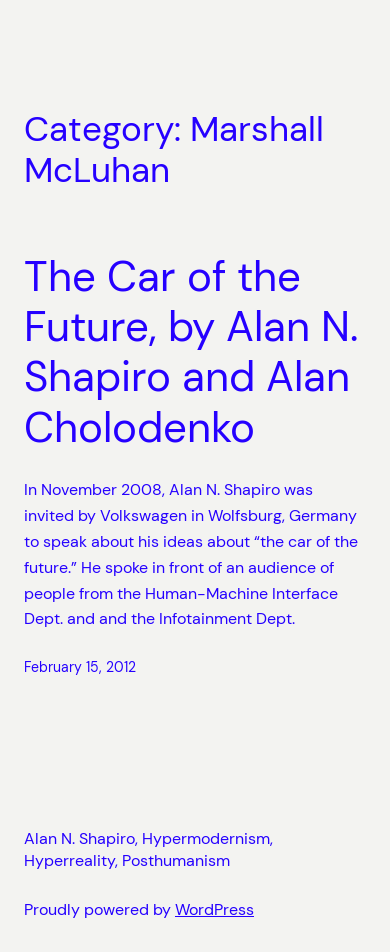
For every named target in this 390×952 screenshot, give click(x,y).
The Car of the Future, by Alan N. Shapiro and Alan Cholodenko (191, 353)
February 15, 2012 (80, 667)
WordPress (214, 909)
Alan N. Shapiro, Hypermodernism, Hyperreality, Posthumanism (148, 850)
